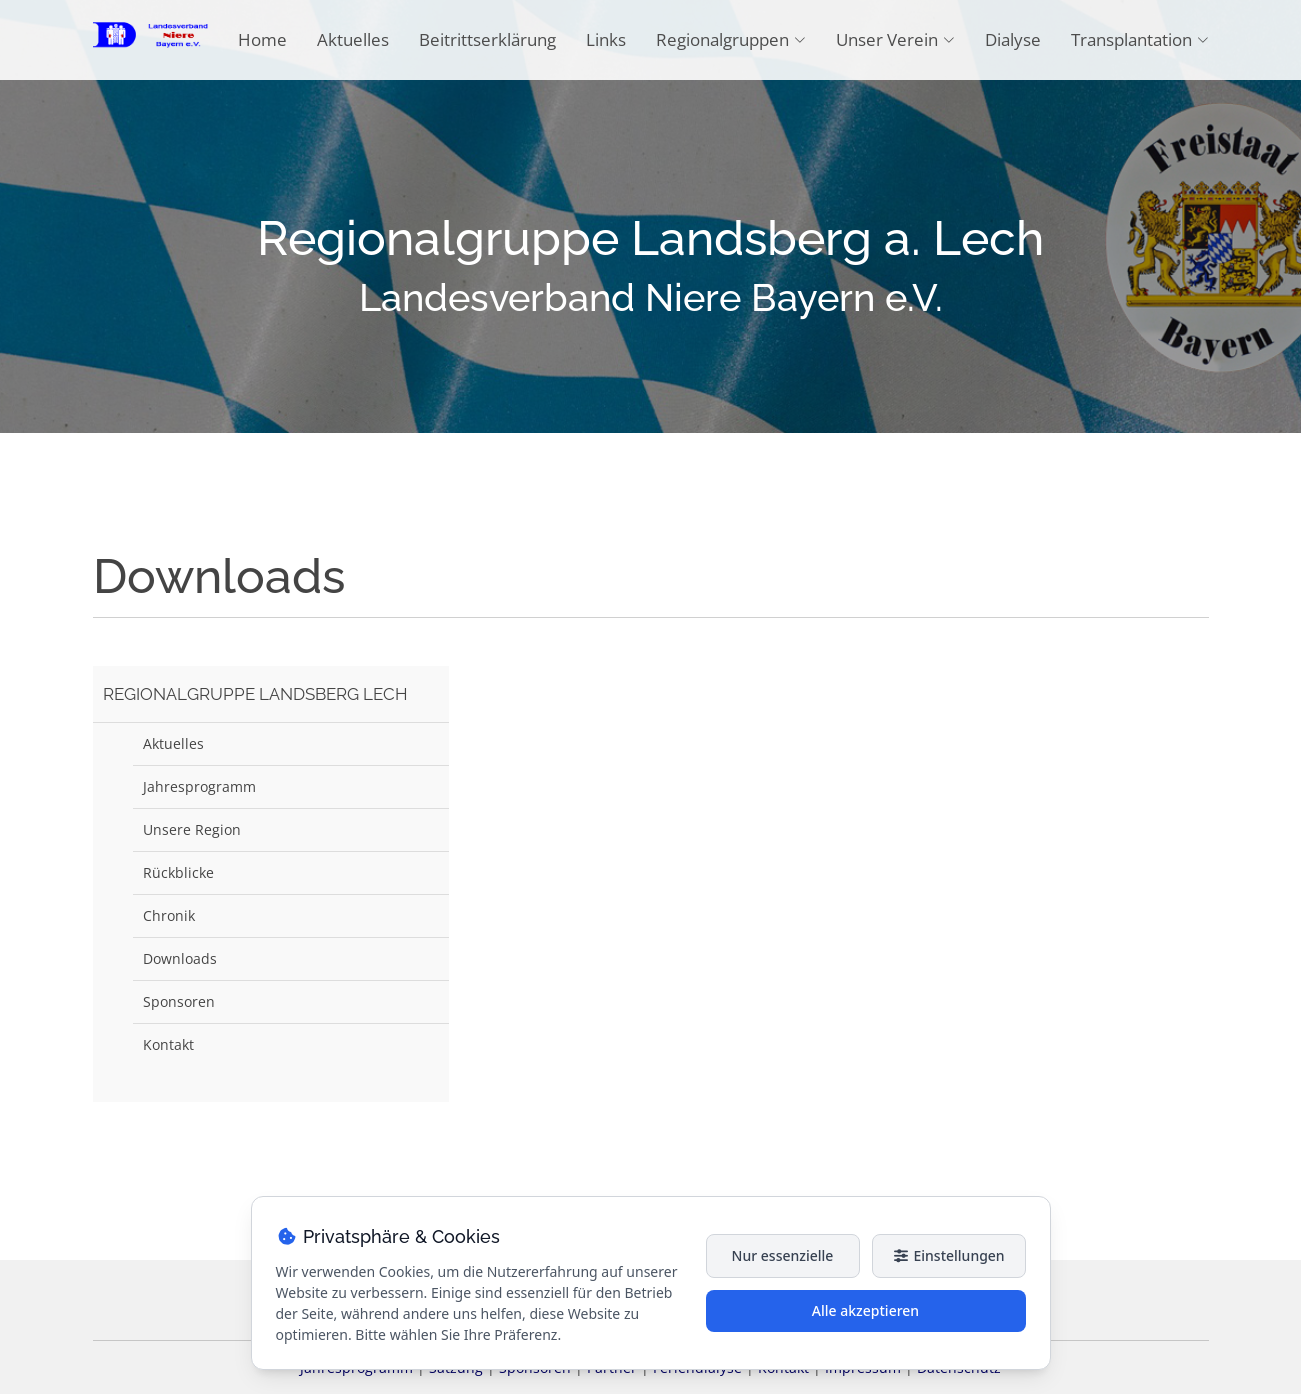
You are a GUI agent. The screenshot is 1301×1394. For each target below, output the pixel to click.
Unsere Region (192, 829)
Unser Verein (895, 39)
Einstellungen (948, 1255)
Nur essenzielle (783, 1255)
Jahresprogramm (199, 786)
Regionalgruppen (731, 39)
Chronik (169, 915)
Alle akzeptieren (865, 1310)
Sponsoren (179, 1001)
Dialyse (1013, 39)
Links (606, 39)
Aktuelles (353, 39)
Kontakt (168, 1044)
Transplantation (1140, 39)
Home (262, 39)
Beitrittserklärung (487, 39)
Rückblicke (178, 872)
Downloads (180, 958)
